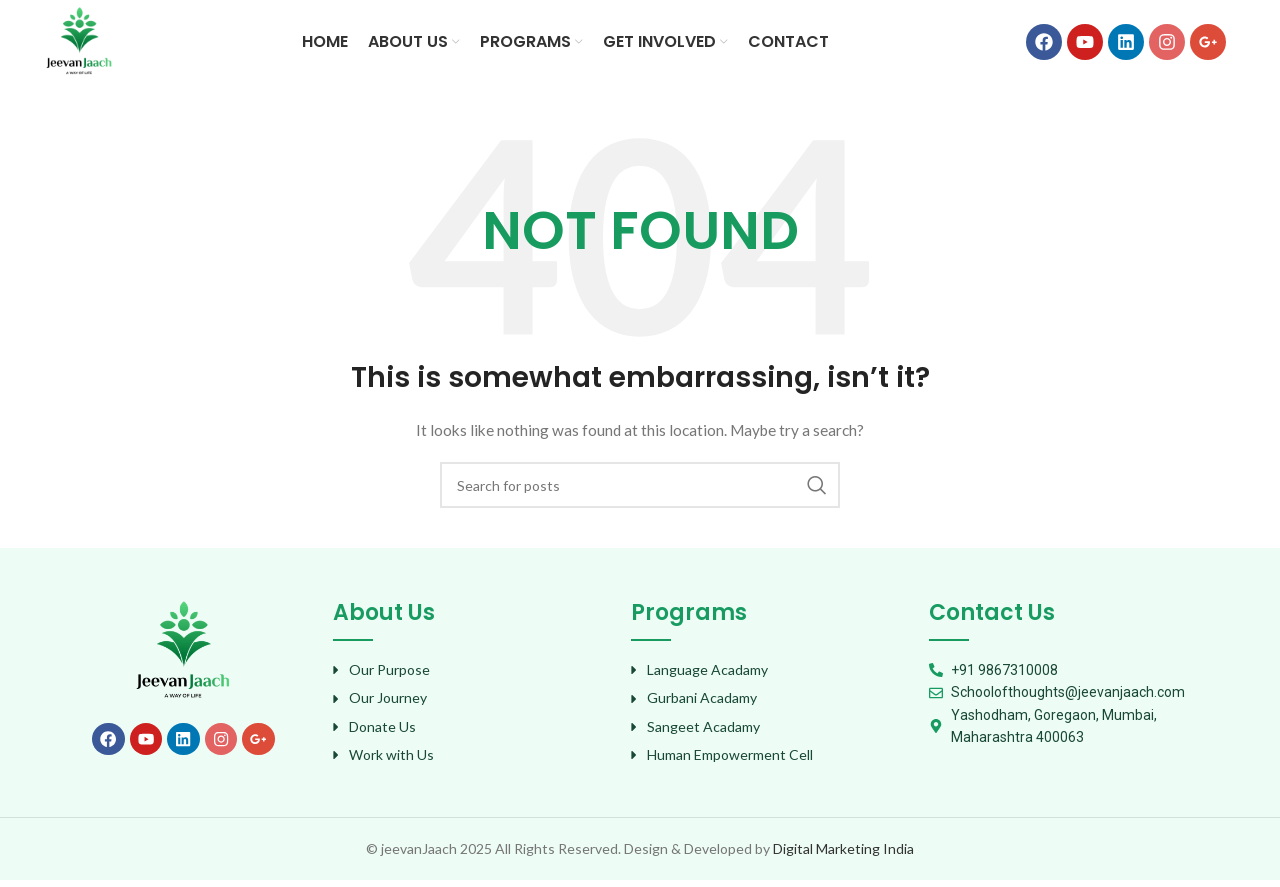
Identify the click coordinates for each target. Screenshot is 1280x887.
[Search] (640, 492)
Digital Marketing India (843, 854)
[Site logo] (82, 43)
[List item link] (472, 677)
